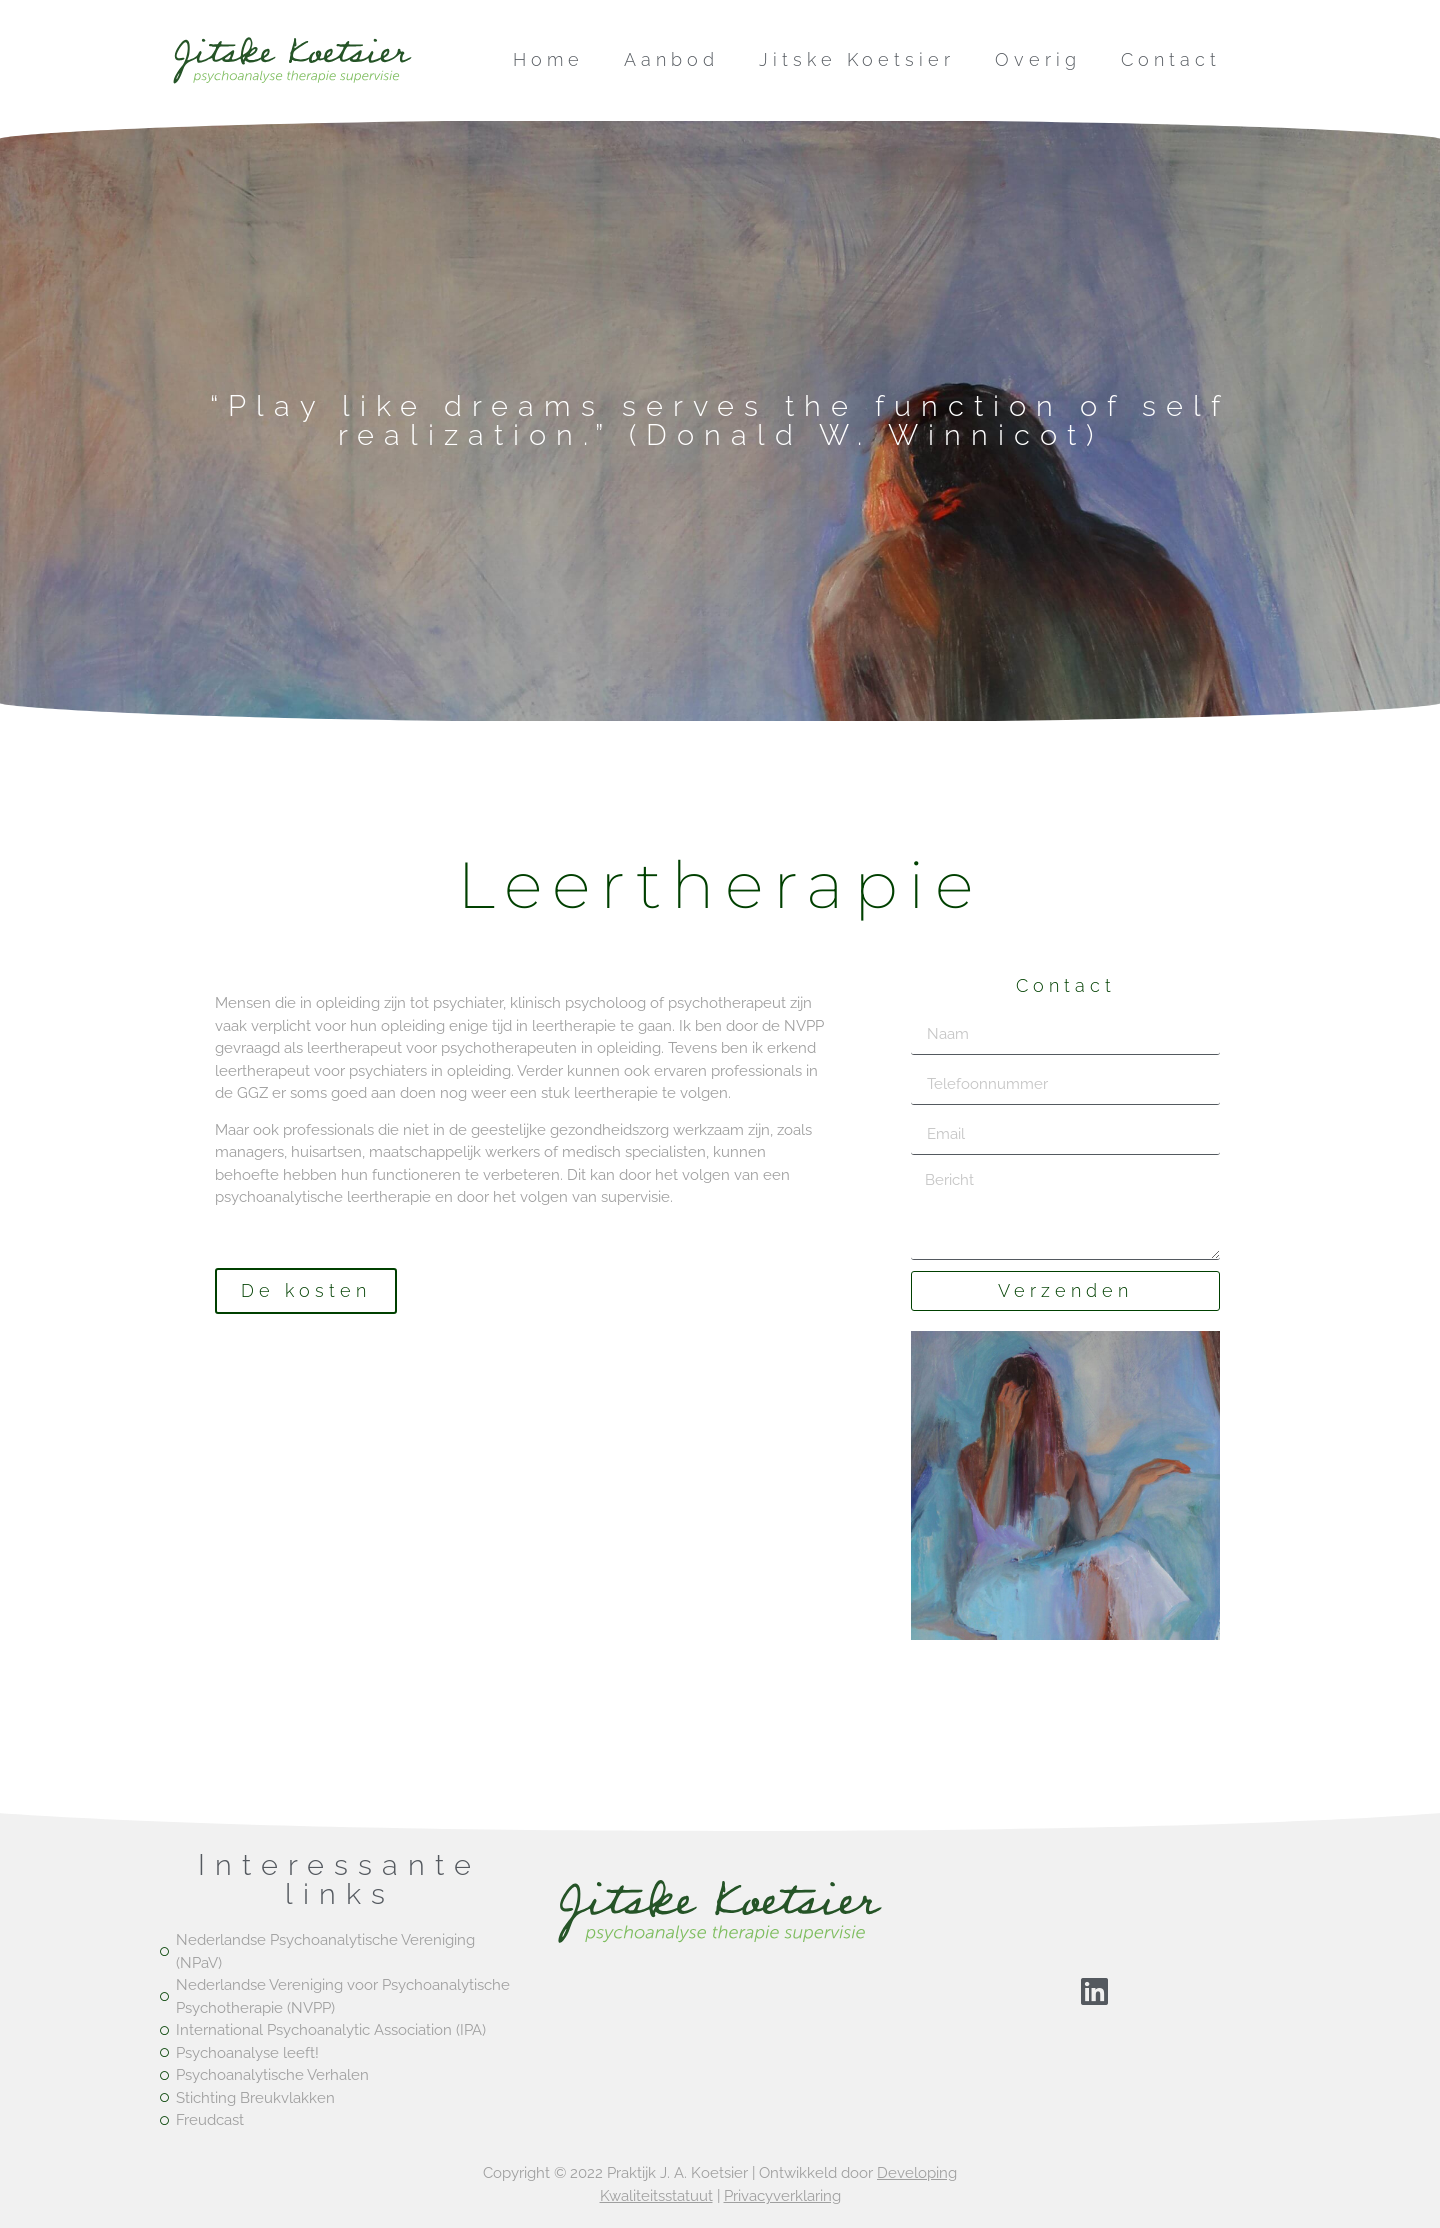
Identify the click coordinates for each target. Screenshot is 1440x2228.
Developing (917, 2173)
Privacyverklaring (782, 2196)
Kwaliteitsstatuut (656, 2196)
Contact (1171, 59)
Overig (1038, 59)
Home (548, 59)
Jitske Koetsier (857, 59)
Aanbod (671, 59)
